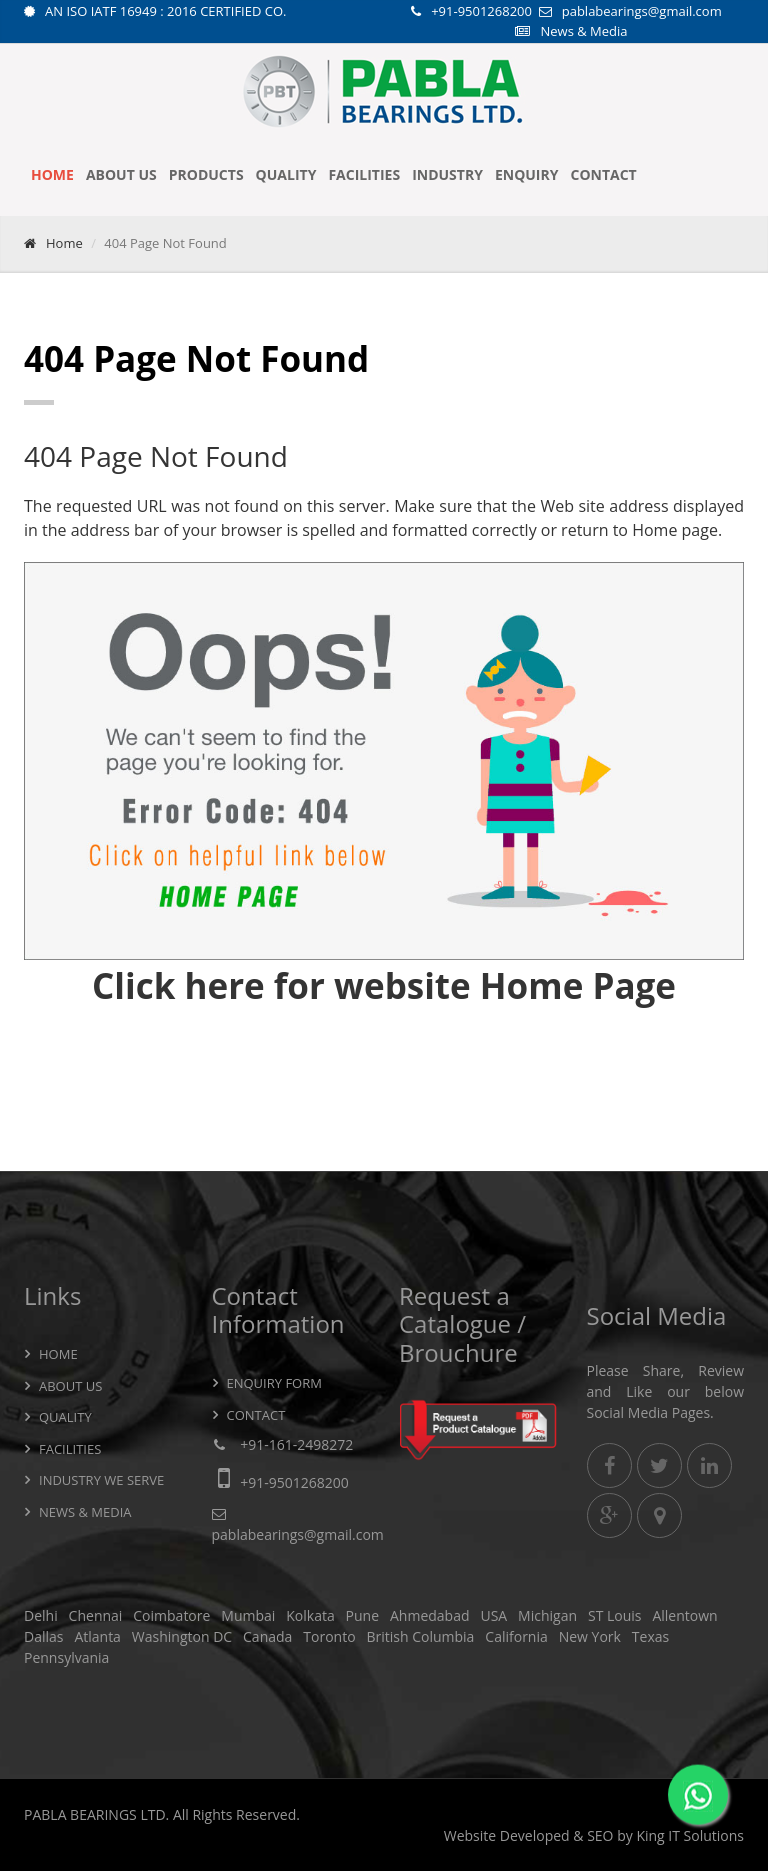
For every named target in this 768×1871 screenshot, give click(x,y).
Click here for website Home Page (384, 985)
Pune (362, 1615)
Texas (650, 1636)
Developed (535, 1835)
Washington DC (182, 1636)
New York (590, 1636)
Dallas (43, 1636)
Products (206, 174)
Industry (447, 174)
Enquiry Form (274, 1383)
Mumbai (248, 1615)
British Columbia (420, 1636)
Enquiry (527, 174)
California (516, 1636)
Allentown (684, 1615)
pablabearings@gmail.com (642, 11)
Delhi (41, 1615)
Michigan (547, 1615)
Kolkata (310, 1615)
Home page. (677, 530)
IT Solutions (706, 1835)
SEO (600, 1835)
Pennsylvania (66, 1657)
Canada (267, 1636)
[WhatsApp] (698, 1798)
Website (470, 1835)
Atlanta (97, 1636)
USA (493, 1615)
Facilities (364, 174)
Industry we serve (101, 1480)
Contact (603, 174)
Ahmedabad (430, 1615)
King (650, 1835)
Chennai (96, 1615)
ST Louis (615, 1615)
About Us (121, 174)
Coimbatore (171, 1615)
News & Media (583, 31)
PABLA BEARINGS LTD (95, 1814)
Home (52, 174)
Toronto (329, 1636)
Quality (286, 174)
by (625, 1835)
